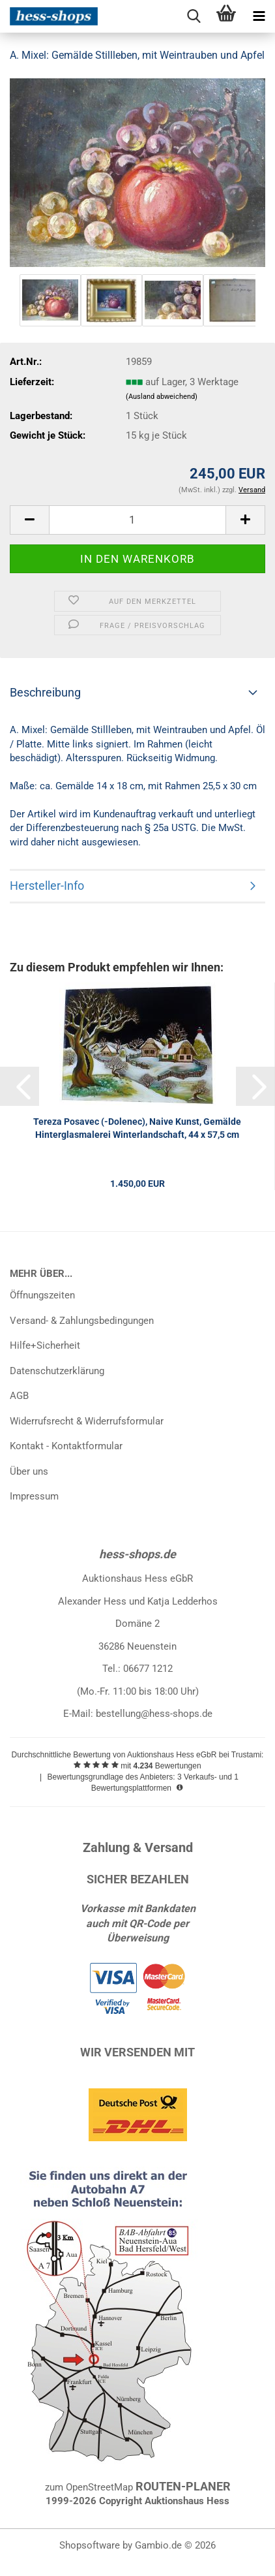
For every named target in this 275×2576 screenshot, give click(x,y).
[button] (29, 520)
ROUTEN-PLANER (183, 2486)
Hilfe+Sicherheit (45, 1345)
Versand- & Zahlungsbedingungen (82, 1321)
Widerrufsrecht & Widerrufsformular (87, 1421)
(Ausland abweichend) (161, 396)
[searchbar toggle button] (193, 16)
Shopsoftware (89, 2545)
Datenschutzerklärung (57, 1371)
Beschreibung (45, 692)
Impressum (34, 1496)
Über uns (29, 1471)
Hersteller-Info (47, 885)
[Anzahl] (137, 520)
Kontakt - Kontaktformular (66, 1446)
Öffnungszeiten (42, 1295)
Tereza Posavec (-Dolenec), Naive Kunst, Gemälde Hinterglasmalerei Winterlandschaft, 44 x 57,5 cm (137, 1128)
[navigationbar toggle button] (258, 16)
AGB (19, 1396)
